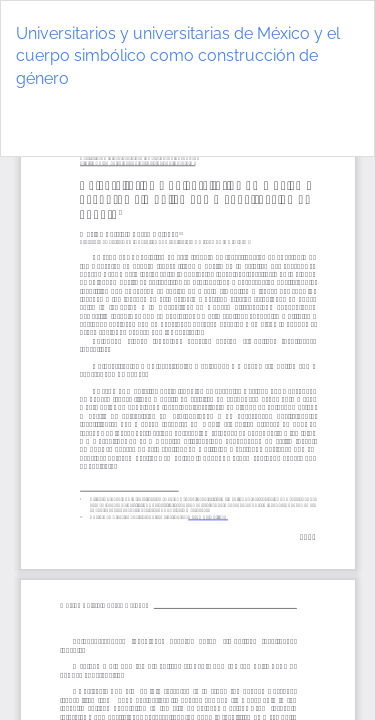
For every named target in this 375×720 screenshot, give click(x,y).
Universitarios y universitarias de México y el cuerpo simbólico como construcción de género (178, 56)
